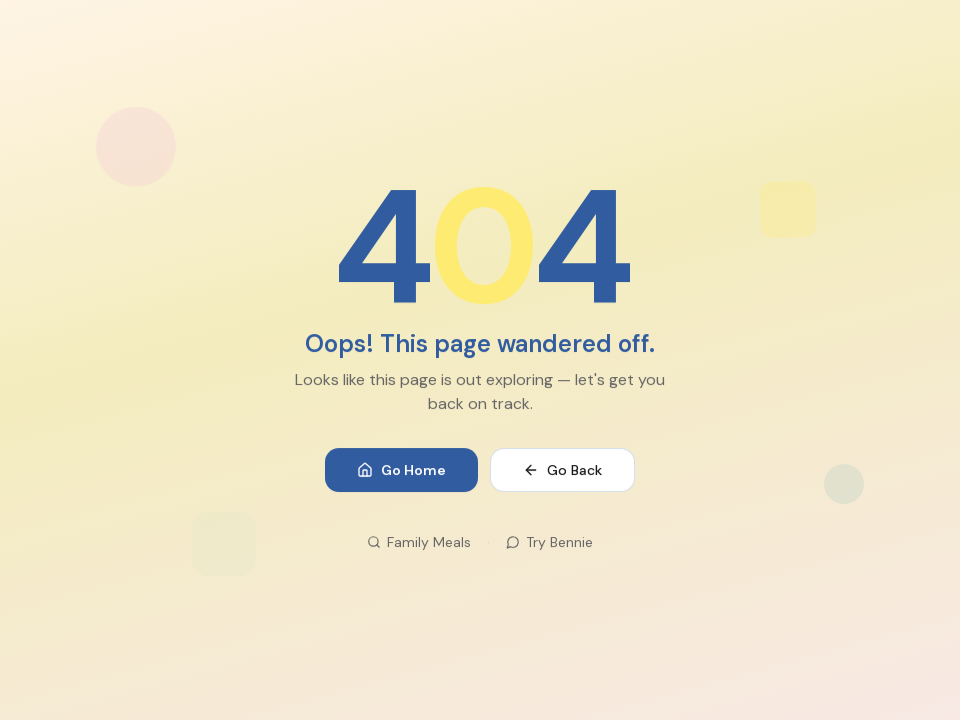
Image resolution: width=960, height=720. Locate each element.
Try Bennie (549, 543)
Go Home (401, 471)
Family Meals (419, 543)
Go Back (562, 471)
